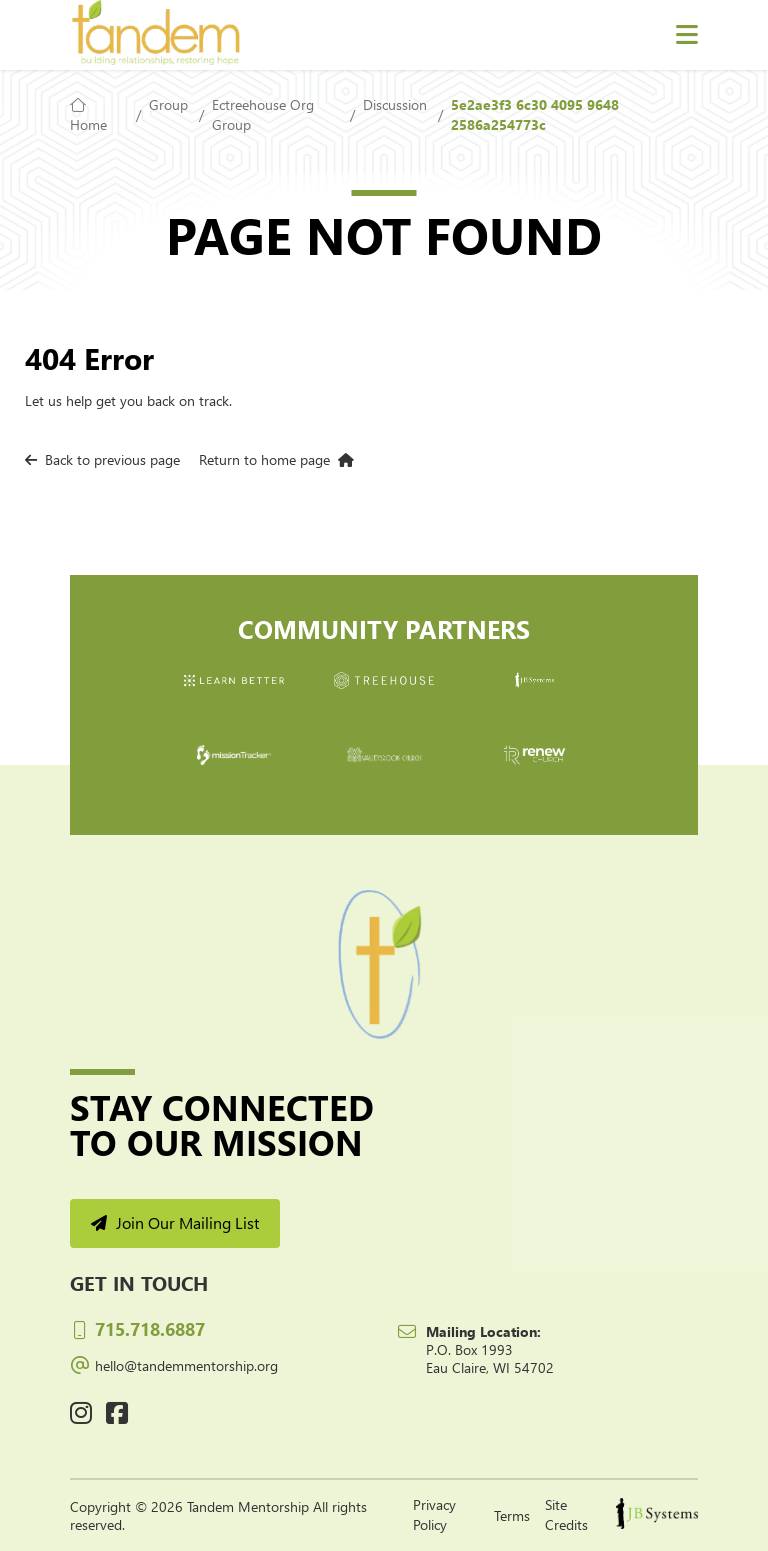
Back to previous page (102, 459)
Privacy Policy (434, 1514)
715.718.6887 (137, 1328)
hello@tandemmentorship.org (174, 1363)
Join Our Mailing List (175, 1222)
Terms (512, 1515)
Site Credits (566, 1514)
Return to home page (276, 459)
